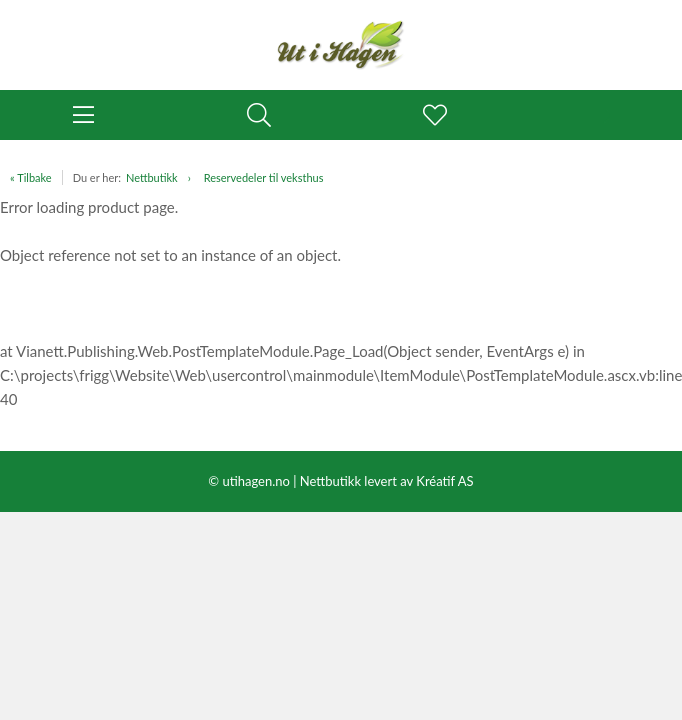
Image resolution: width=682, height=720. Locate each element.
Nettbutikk (152, 177)
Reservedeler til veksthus (264, 177)
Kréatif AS (444, 481)
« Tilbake (31, 177)
